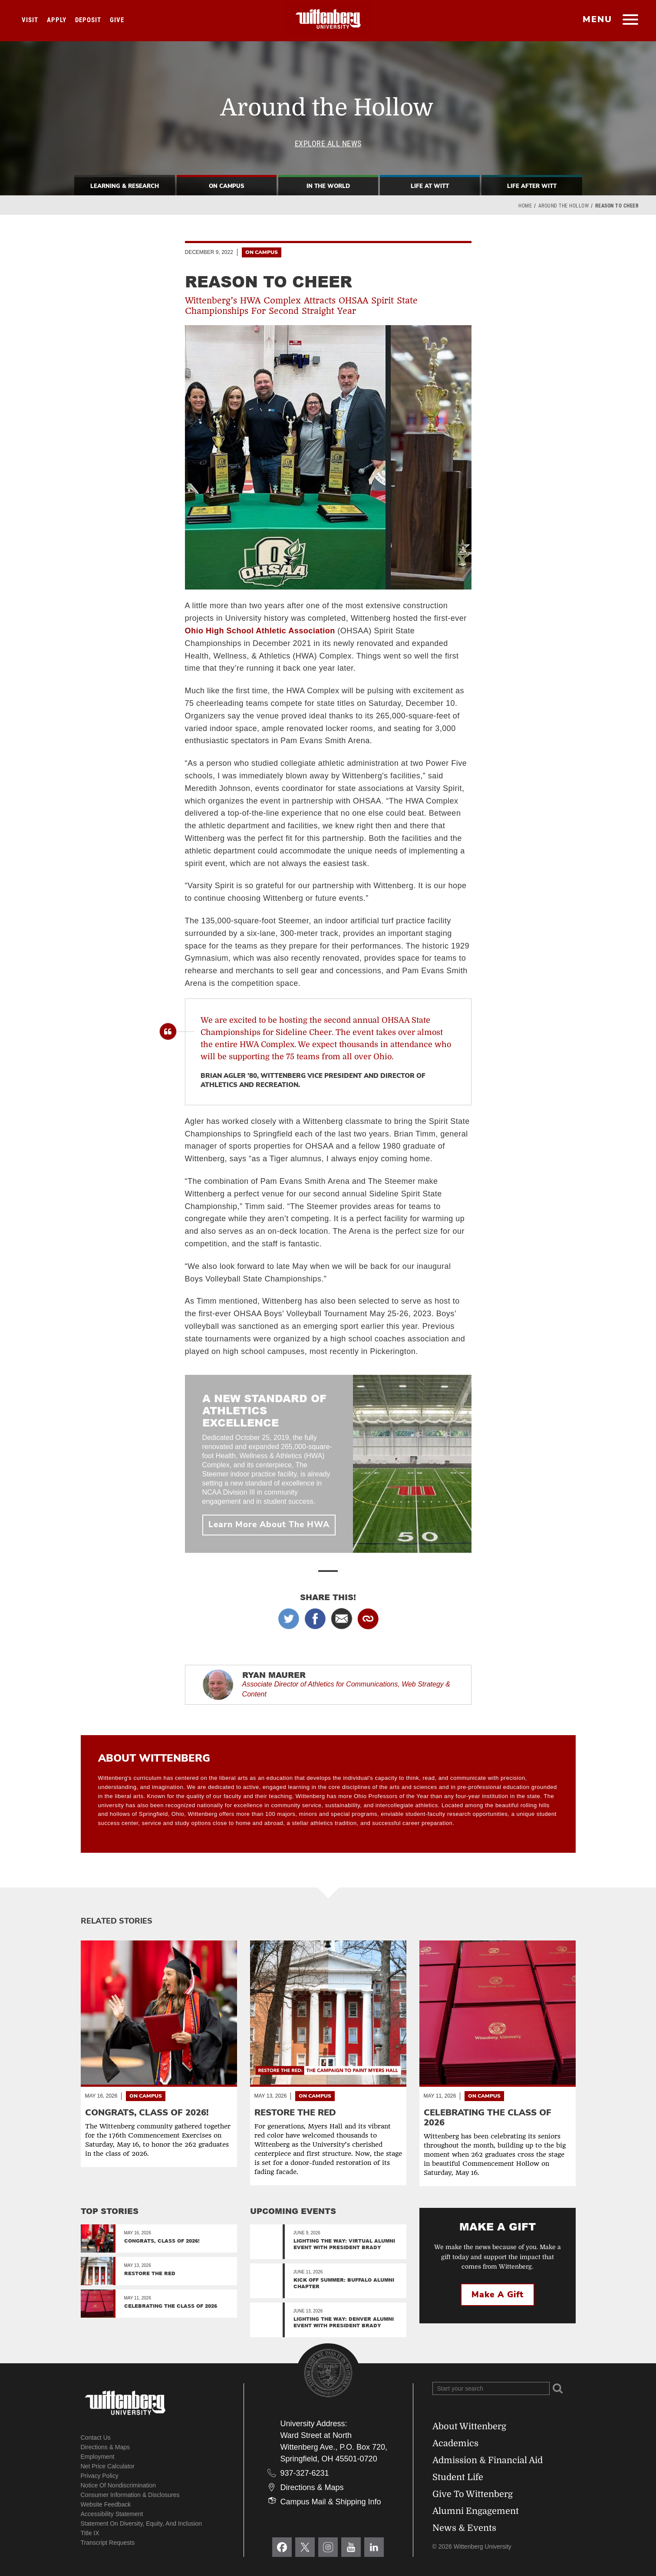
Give (117, 20)
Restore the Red (149, 2273)
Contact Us (96, 2437)
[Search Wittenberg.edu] (491, 2388)
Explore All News (328, 143)
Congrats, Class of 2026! (162, 2240)
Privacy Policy (100, 2475)
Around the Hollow (563, 206)
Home (525, 206)
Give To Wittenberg (472, 2494)
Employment (98, 2456)
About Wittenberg (469, 2426)
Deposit (88, 20)
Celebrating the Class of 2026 (170, 2306)
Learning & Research (124, 186)
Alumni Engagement (475, 2511)
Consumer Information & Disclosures (130, 2494)
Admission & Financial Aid (487, 2460)
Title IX (90, 2533)
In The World (328, 186)
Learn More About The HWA (269, 1524)
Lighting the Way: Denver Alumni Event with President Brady (343, 2322)
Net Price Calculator (108, 2466)
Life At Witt (430, 186)
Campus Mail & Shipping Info (330, 2501)
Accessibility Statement (112, 2513)
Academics (455, 2443)
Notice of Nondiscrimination (118, 2485)
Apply (56, 20)
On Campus (226, 186)
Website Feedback (106, 2504)
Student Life (457, 2477)
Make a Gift (497, 2294)
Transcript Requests (108, 2542)
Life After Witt (532, 186)
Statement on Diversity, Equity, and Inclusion (141, 2523)
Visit (30, 20)
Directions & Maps (105, 2447)
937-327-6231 (304, 2473)
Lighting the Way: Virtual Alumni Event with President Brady (344, 2243)
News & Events (464, 2528)
